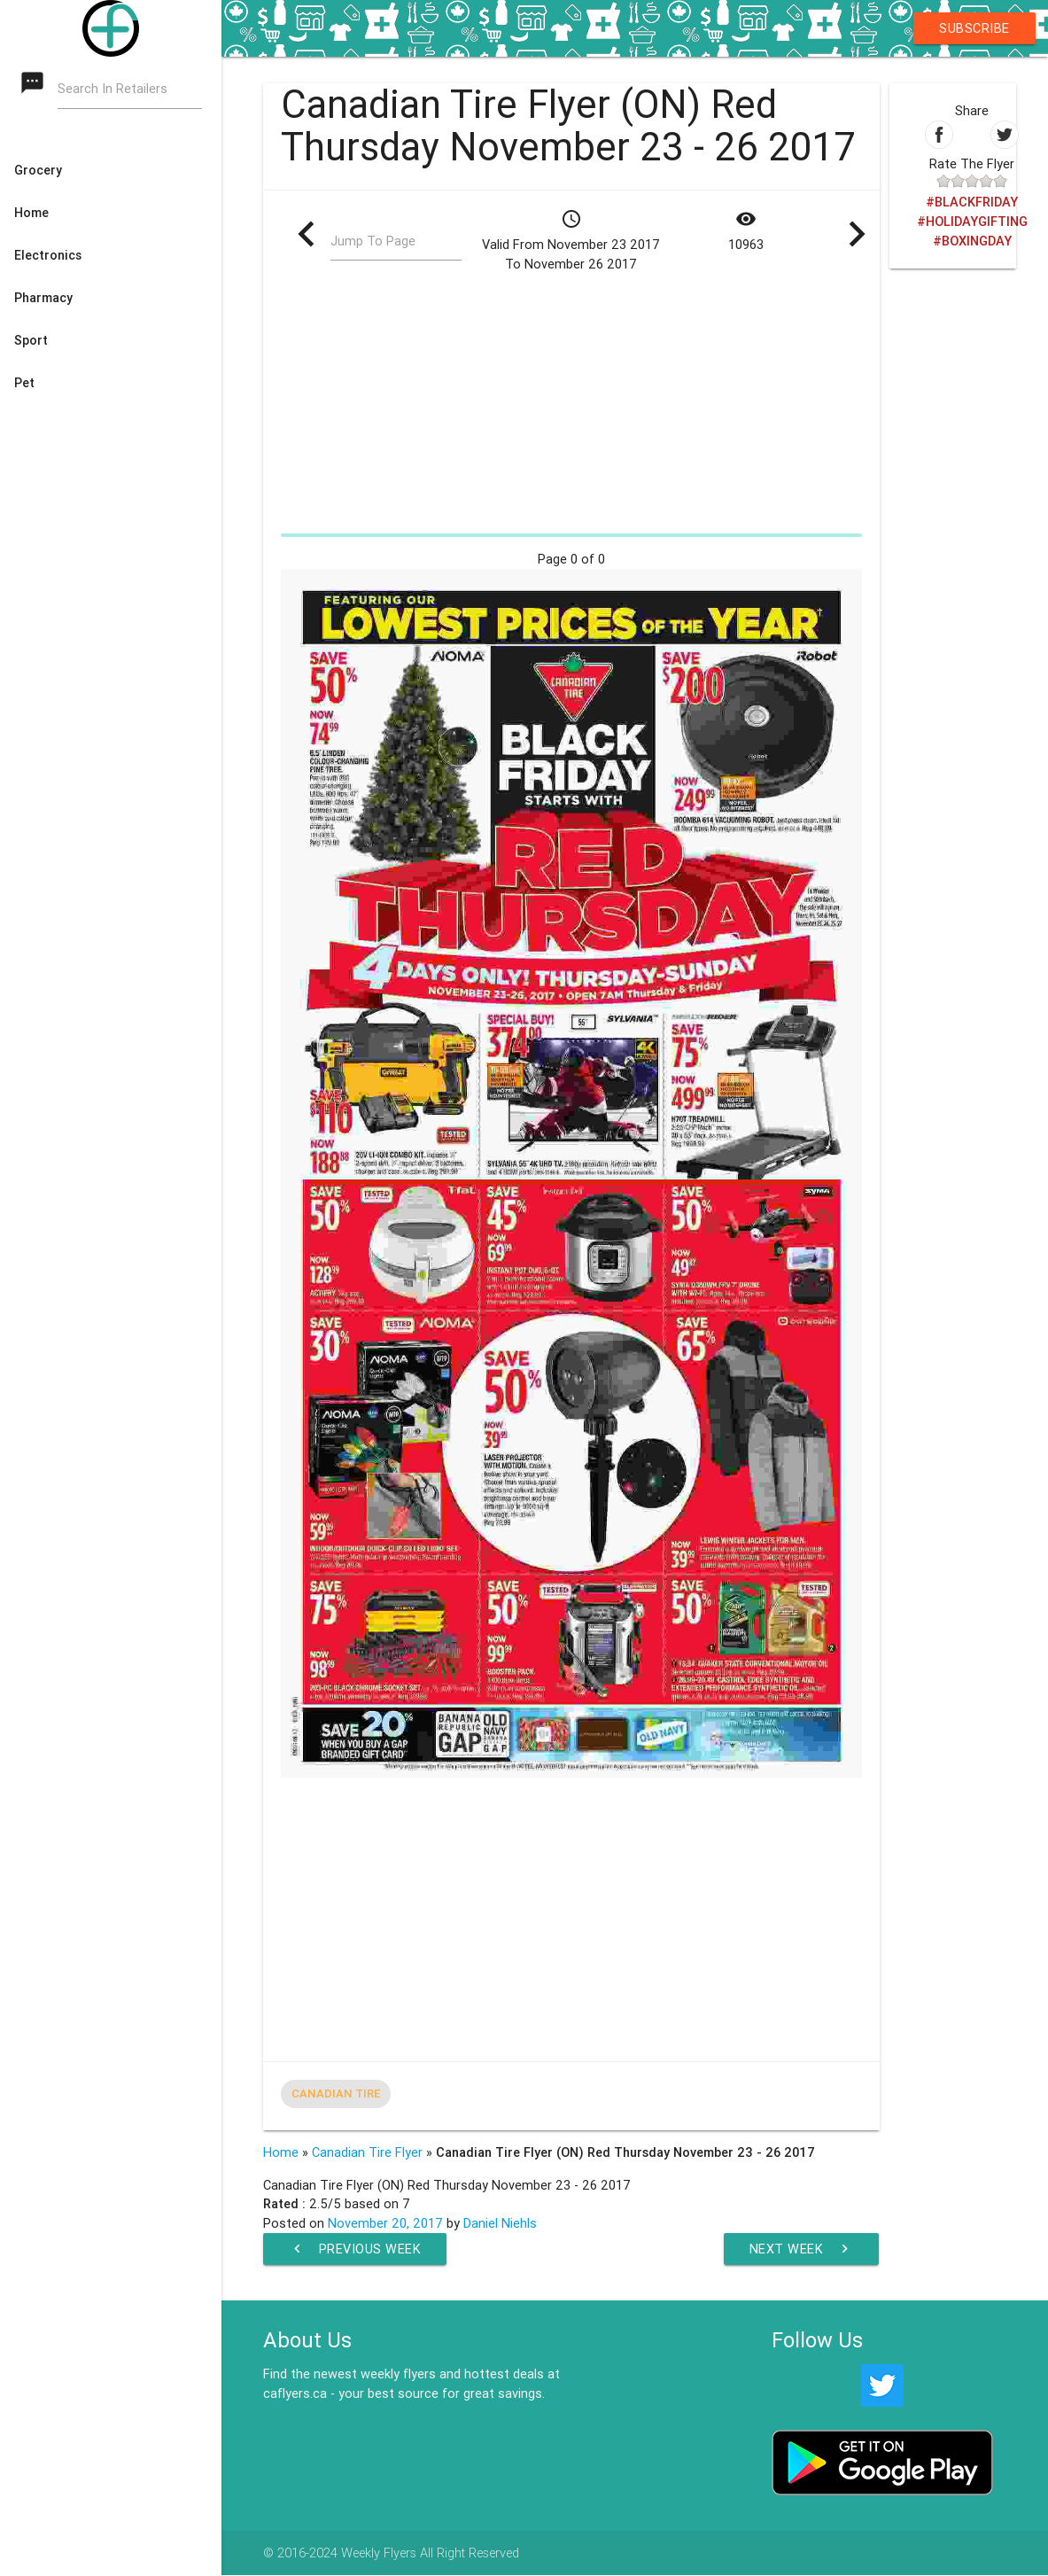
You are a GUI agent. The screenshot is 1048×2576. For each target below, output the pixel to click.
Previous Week (355, 2249)
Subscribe (974, 27)
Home (31, 213)
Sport (31, 340)
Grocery (38, 170)
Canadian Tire (335, 2093)
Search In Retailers (112, 89)
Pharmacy (43, 298)
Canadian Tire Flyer (367, 2152)
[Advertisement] (570, 402)
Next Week (801, 2249)
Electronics (48, 255)
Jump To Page (372, 241)
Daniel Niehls (500, 2222)
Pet (24, 383)
